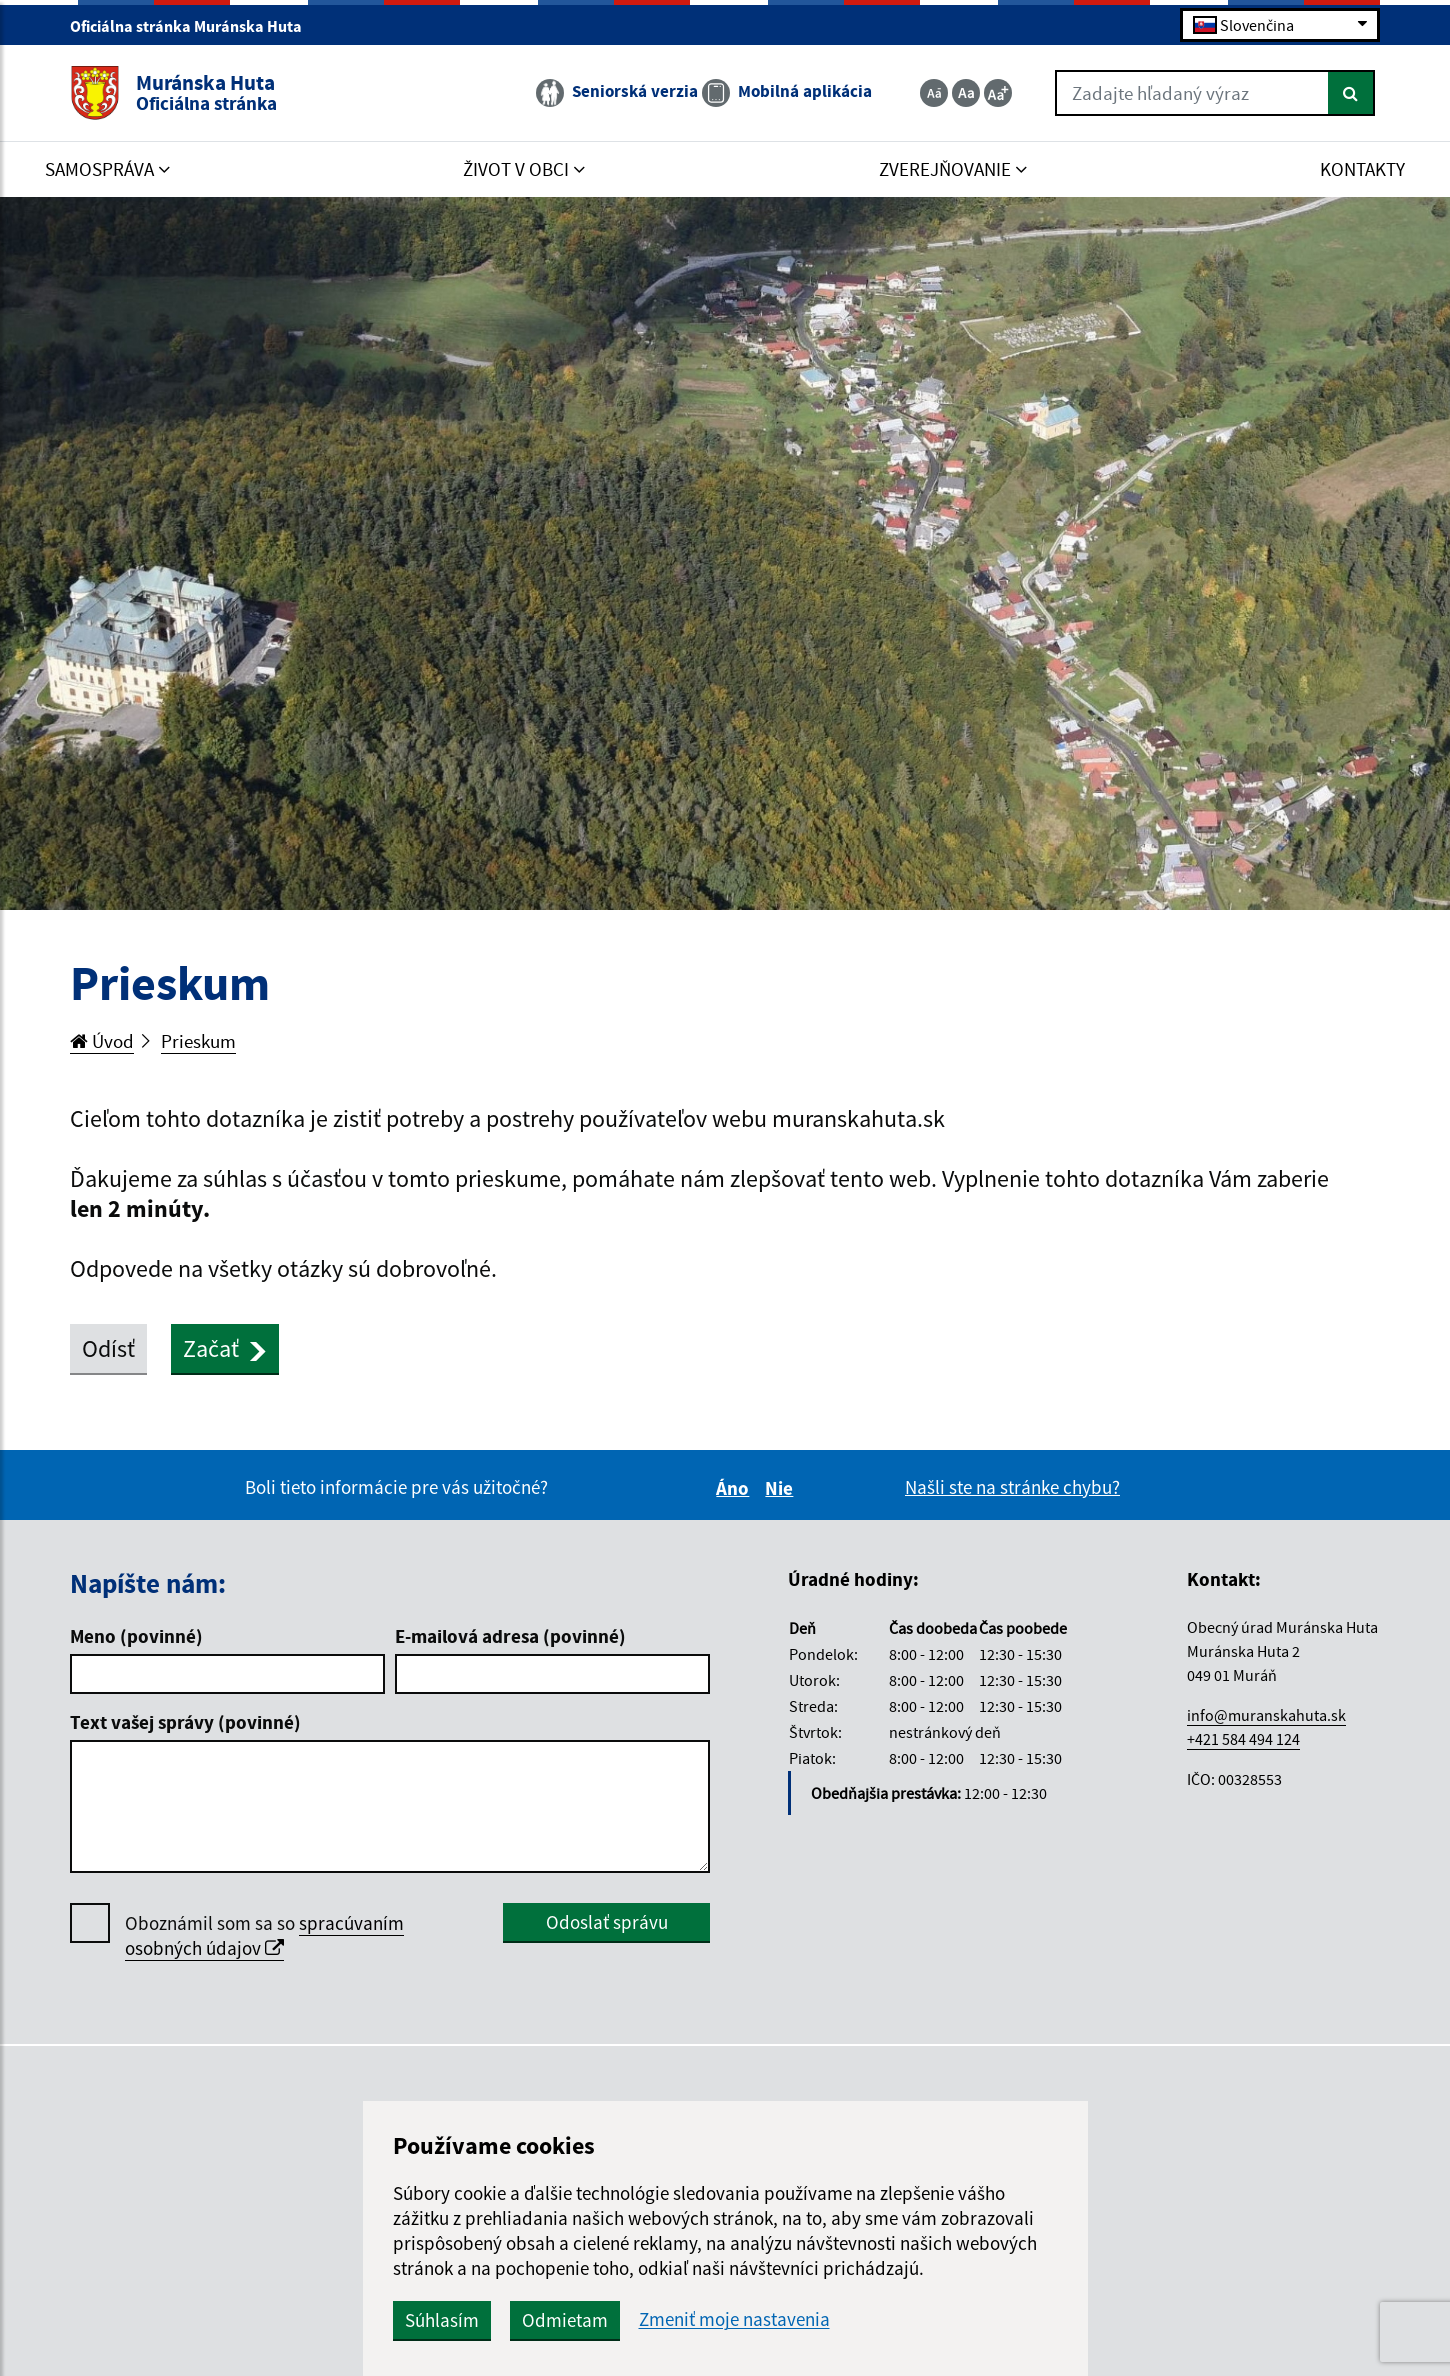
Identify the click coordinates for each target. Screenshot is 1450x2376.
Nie (782, 1488)
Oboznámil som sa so (264, 1936)
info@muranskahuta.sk (1266, 1715)
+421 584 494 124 (1243, 1739)
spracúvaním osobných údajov (264, 1935)
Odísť (108, 1348)
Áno (735, 1488)
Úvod (102, 1041)
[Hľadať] (1351, 93)
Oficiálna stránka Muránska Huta (194, 26)
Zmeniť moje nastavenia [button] (734, 2319)
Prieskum (198, 1041)
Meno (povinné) (136, 1636)
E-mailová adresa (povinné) (510, 1636)
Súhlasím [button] (442, 2320)
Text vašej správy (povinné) (185, 1722)
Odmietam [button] (565, 2320)
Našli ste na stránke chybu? (1012, 1487)
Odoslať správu (607, 1922)
